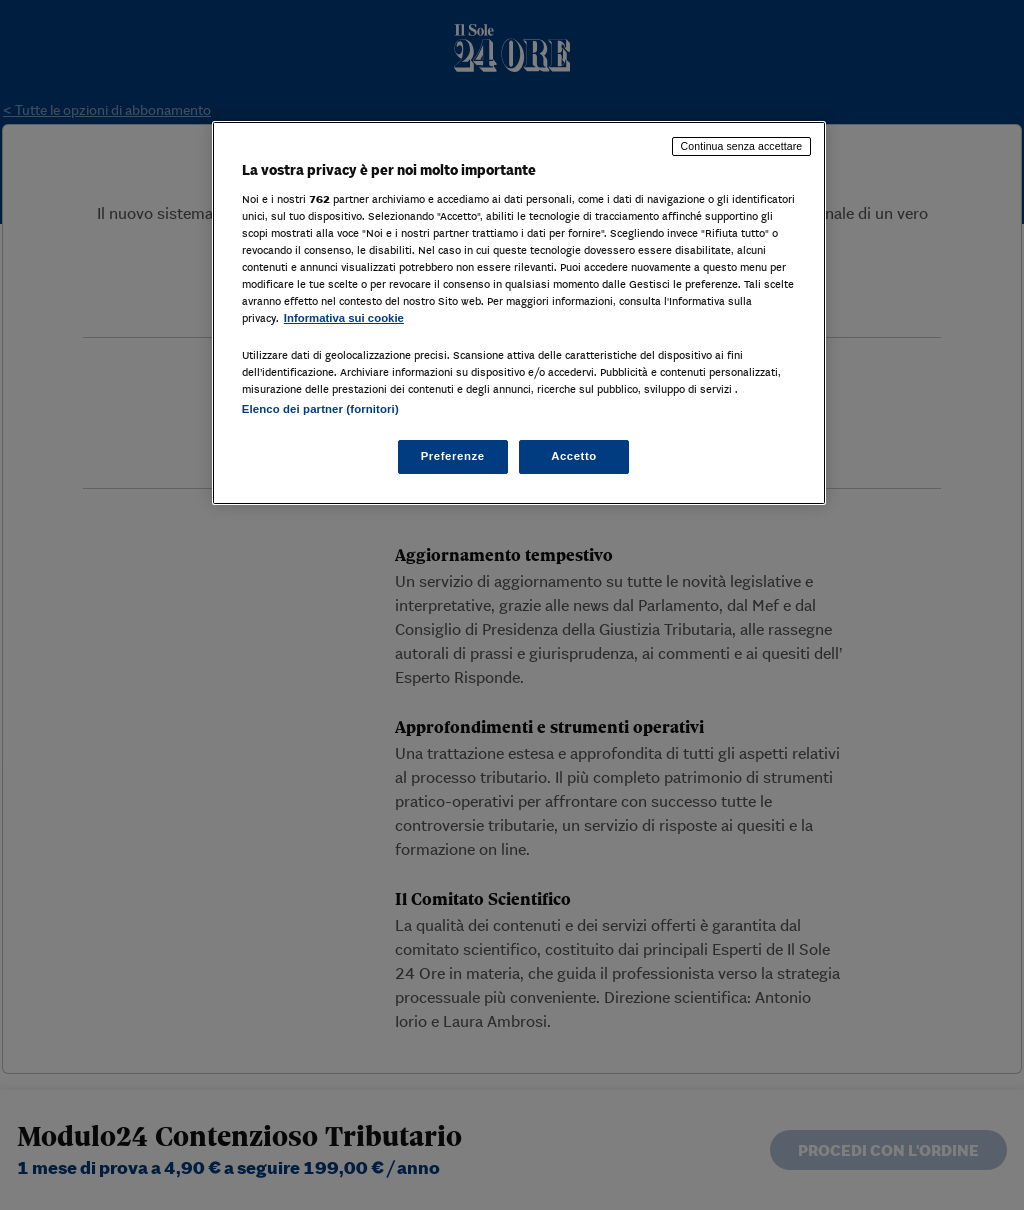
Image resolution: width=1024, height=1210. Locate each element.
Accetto (574, 456)
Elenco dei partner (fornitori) (320, 409)
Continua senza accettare (742, 146)
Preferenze (453, 456)
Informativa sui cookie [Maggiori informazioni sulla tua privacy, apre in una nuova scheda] (344, 318)
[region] (519, 313)
